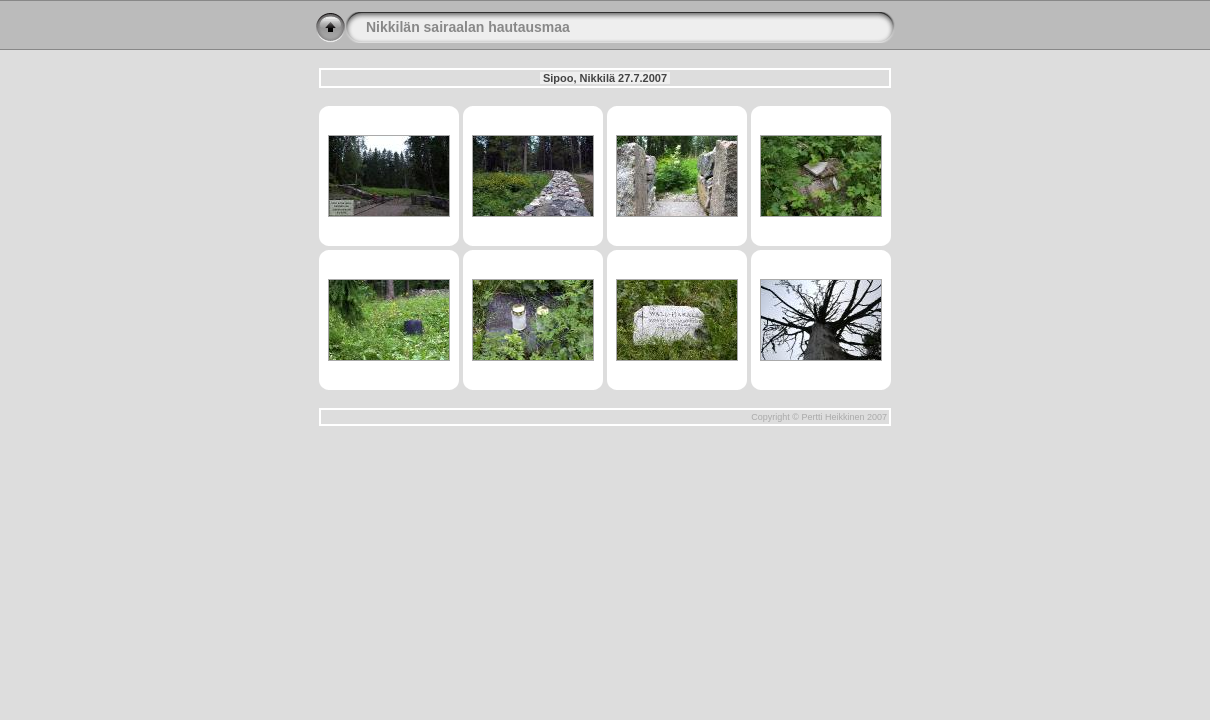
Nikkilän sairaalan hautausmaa (468, 27)
